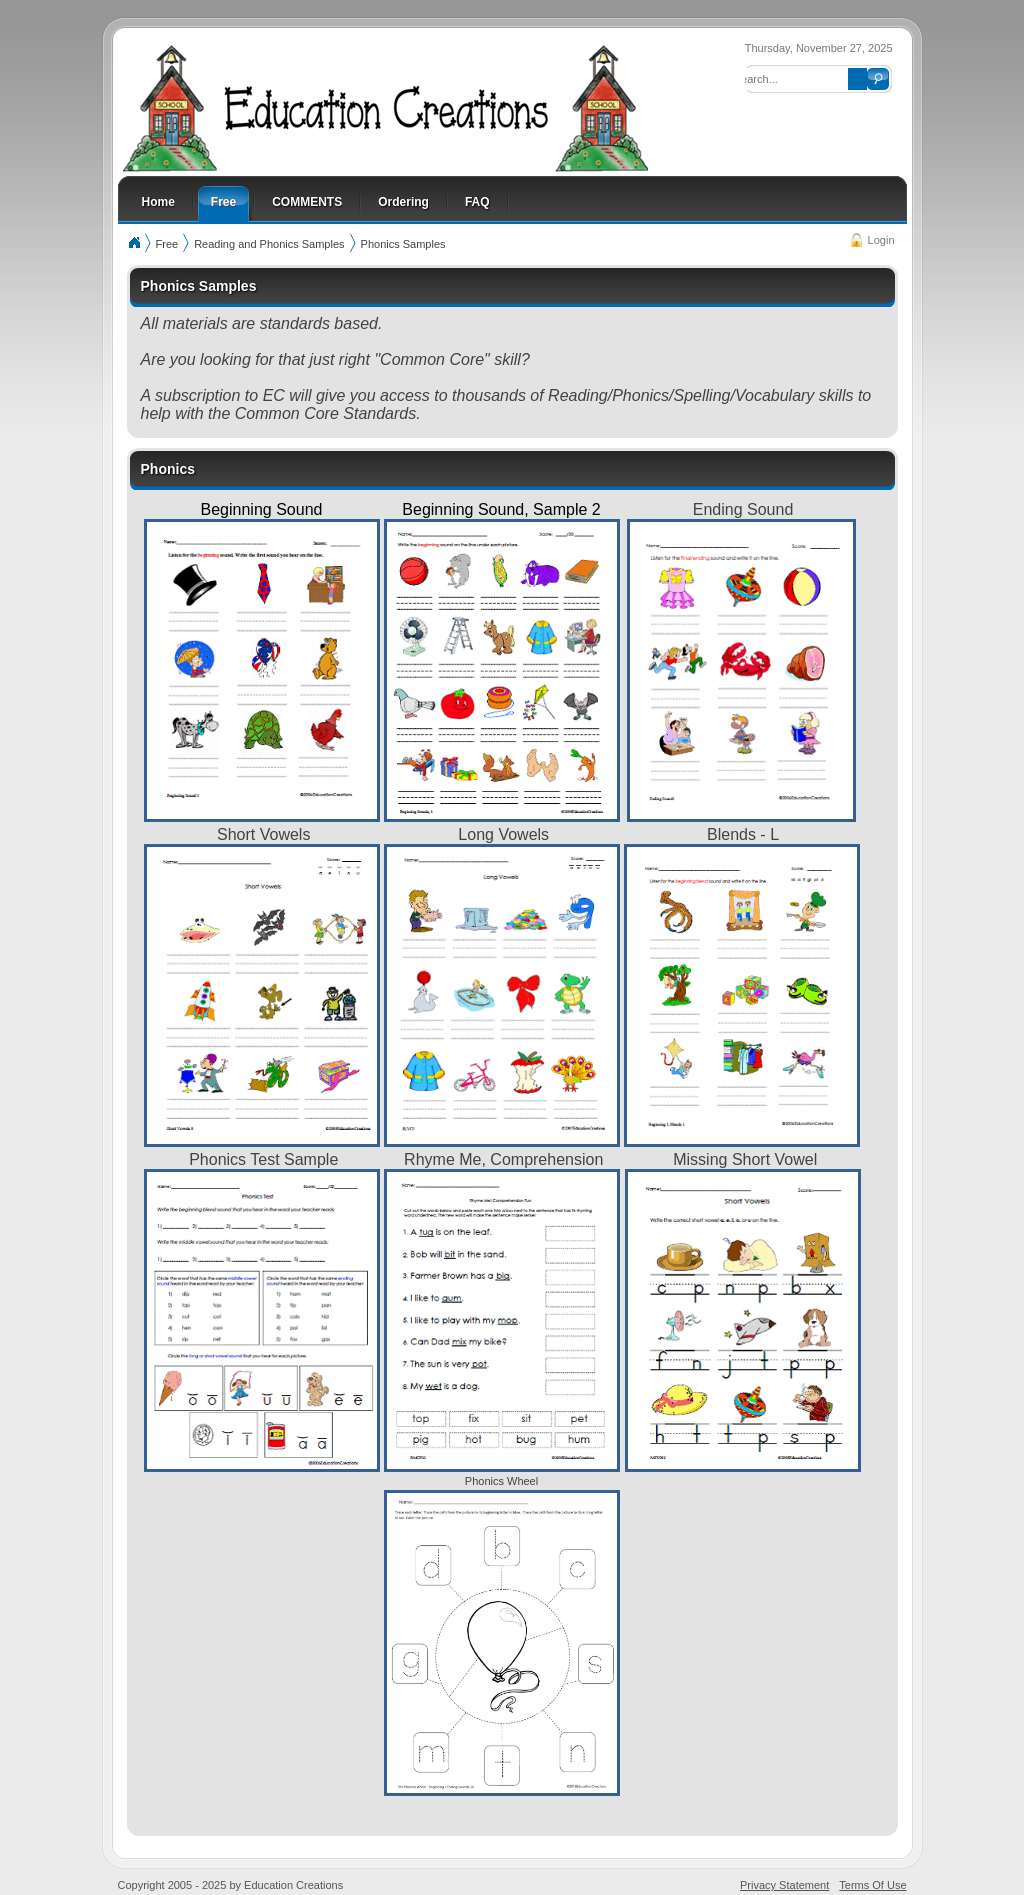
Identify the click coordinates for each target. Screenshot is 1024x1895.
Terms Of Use (872, 1885)
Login (881, 240)
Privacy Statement (784, 1885)
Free (167, 244)
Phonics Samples (403, 244)
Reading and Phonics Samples (269, 244)
